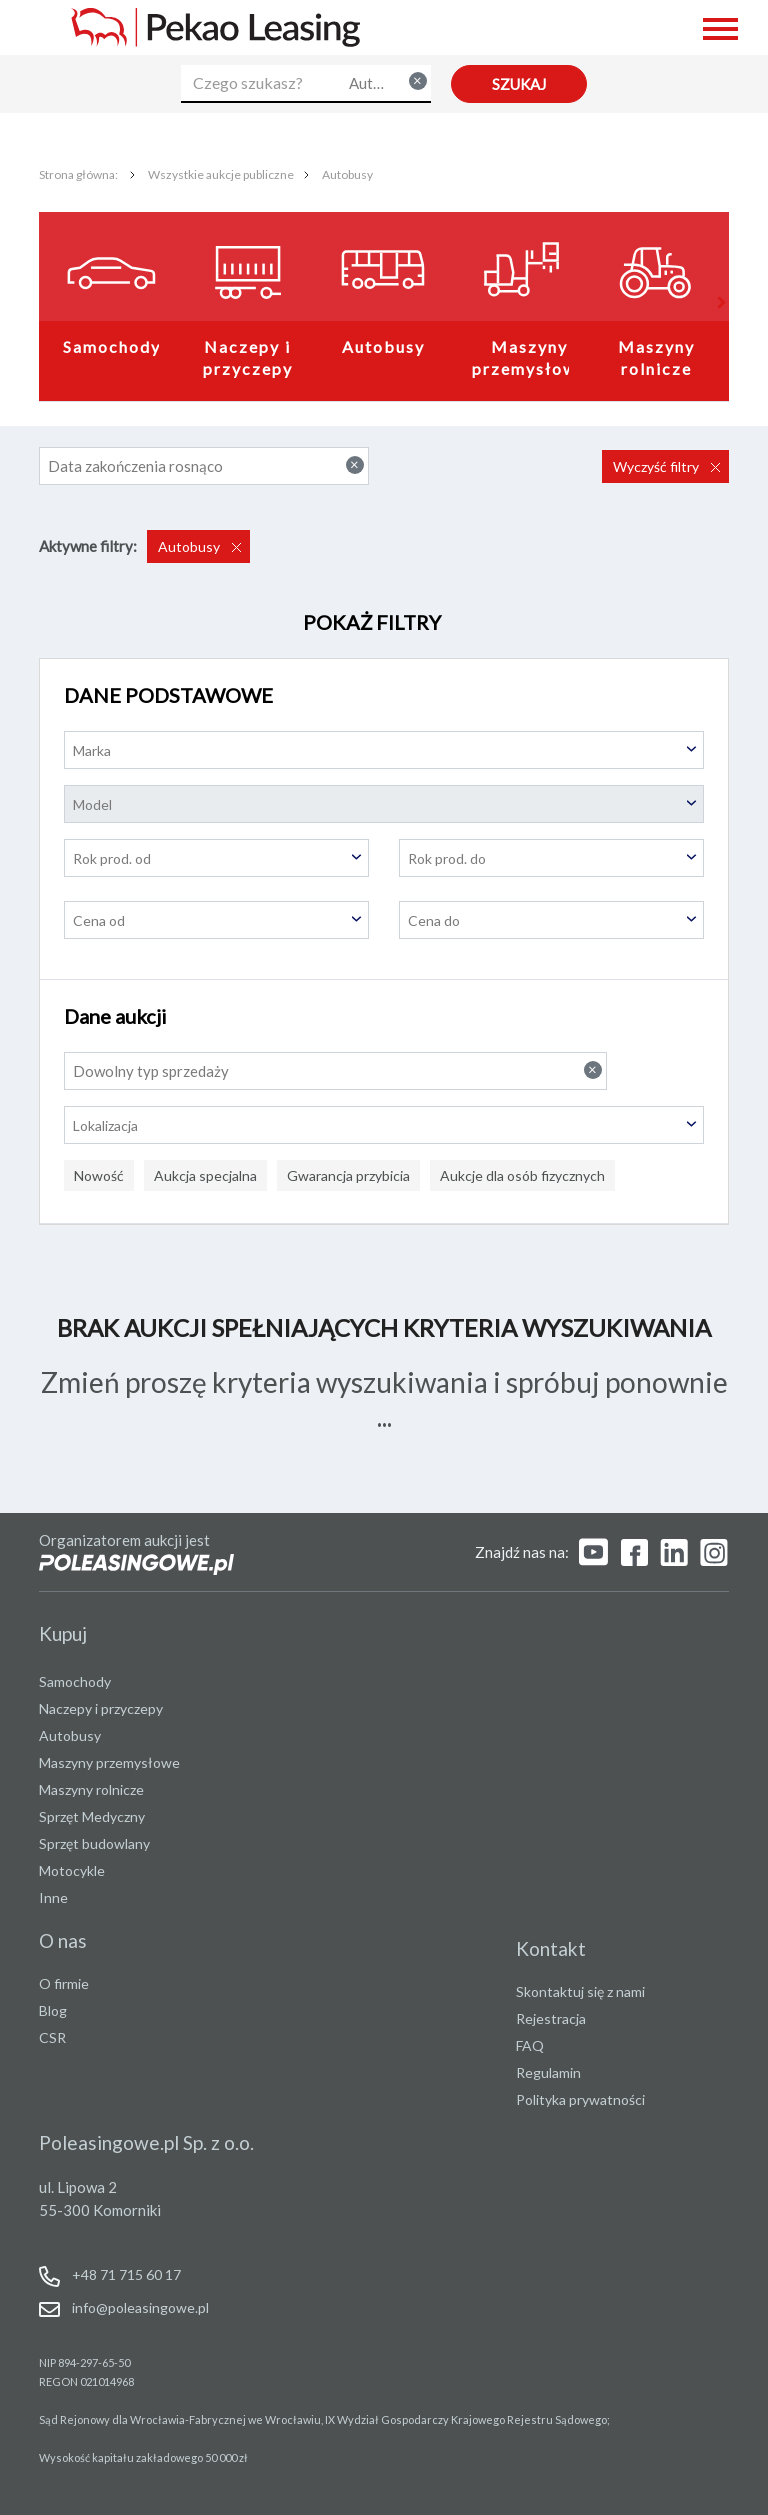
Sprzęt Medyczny (92, 1816)
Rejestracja (551, 2018)
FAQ (530, 2045)
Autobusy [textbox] (388, 81)
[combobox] (386, 84)
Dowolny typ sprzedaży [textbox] (337, 1070)
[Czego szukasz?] (261, 84)
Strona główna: (79, 174)
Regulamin (548, 2072)
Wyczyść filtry (657, 466)
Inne (53, 1897)
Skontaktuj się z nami (580, 1991)
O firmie (64, 1983)
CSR (52, 2037)
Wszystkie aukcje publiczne (221, 174)
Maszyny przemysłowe (529, 357)
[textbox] (384, 750)
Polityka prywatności (580, 2099)
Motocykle (72, 1870)
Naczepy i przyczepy (249, 357)
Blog (53, 2010)
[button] (719, 302)
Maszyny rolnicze (659, 357)
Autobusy (347, 174)
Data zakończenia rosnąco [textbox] (206, 465)
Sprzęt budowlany (94, 1843)
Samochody (112, 346)
